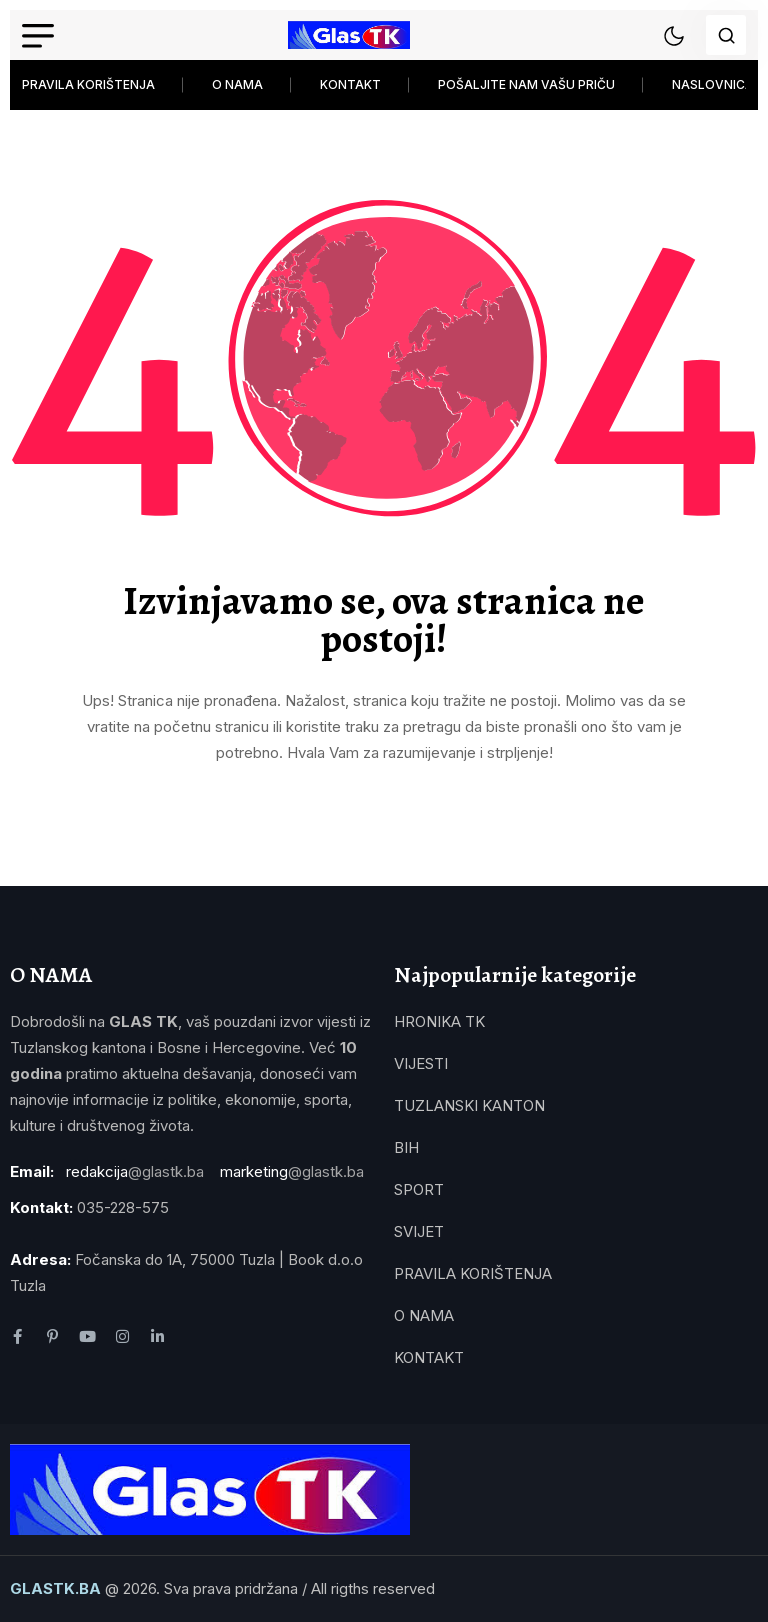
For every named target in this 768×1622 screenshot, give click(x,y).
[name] (349, 35)
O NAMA (237, 84)
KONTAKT (350, 84)
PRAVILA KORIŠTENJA (88, 84)
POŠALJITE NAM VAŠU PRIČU (526, 84)
